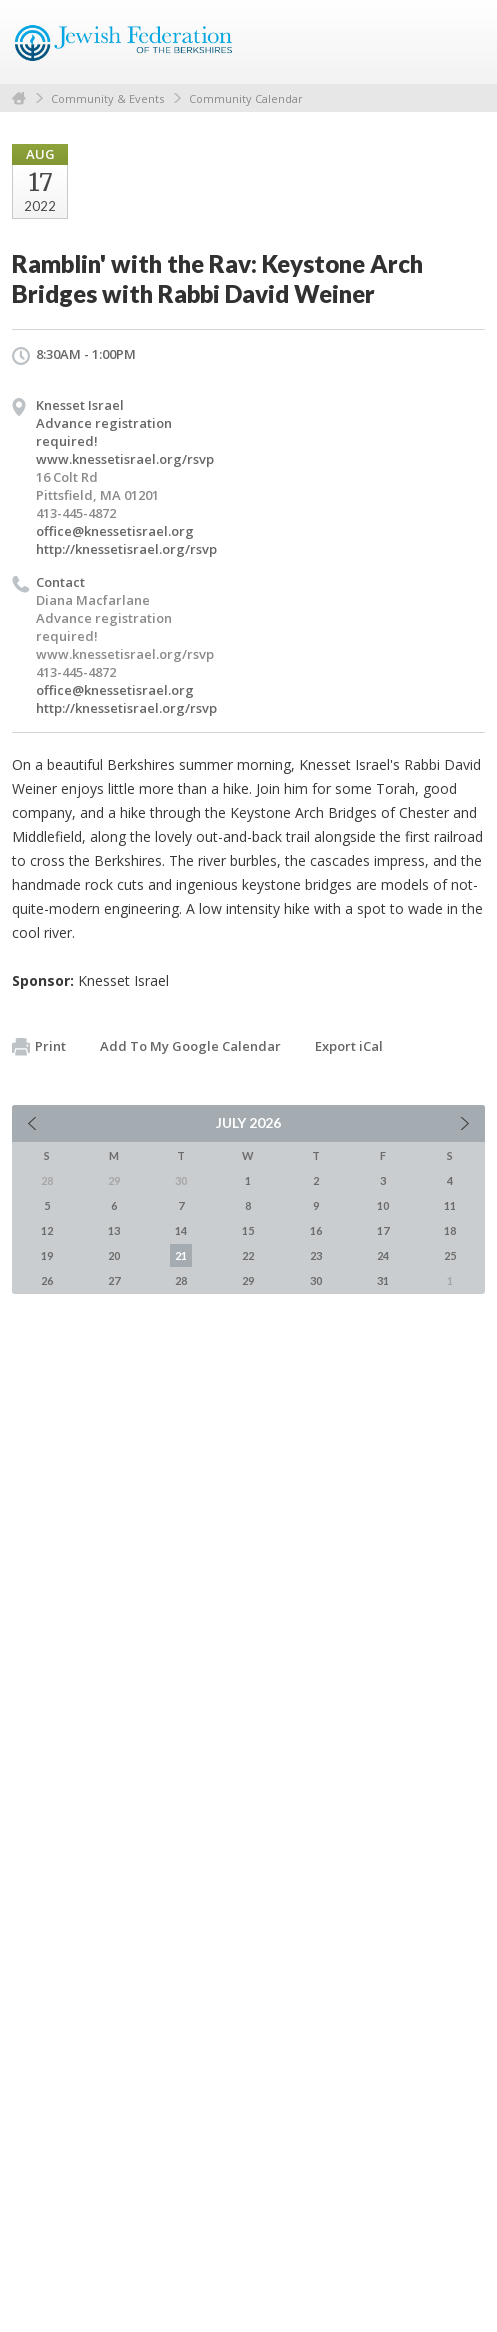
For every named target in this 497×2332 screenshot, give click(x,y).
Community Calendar (246, 98)
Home (19, 98)
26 (47, 1280)
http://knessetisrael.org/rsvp (126, 549)
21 (181, 1255)
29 (248, 1280)
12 (47, 1230)
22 (248, 1255)
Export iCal (349, 1046)
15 (248, 1230)
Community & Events (107, 98)
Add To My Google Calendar (190, 1046)
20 (114, 1255)
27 (114, 1280)
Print (39, 1047)
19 (47, 1255)
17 (383, 1230)
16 (316, 1230)
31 (383, 1280)
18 (450, 1230)
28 (181, 1280)
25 (450, 1255)
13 (114, 1230)
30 (316, 1280)
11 (450, 1205)
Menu (462, 42)
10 (383, 1205)
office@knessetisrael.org (115, 531)
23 (316, 1255)
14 (181, 1230)
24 (383, 1255)
